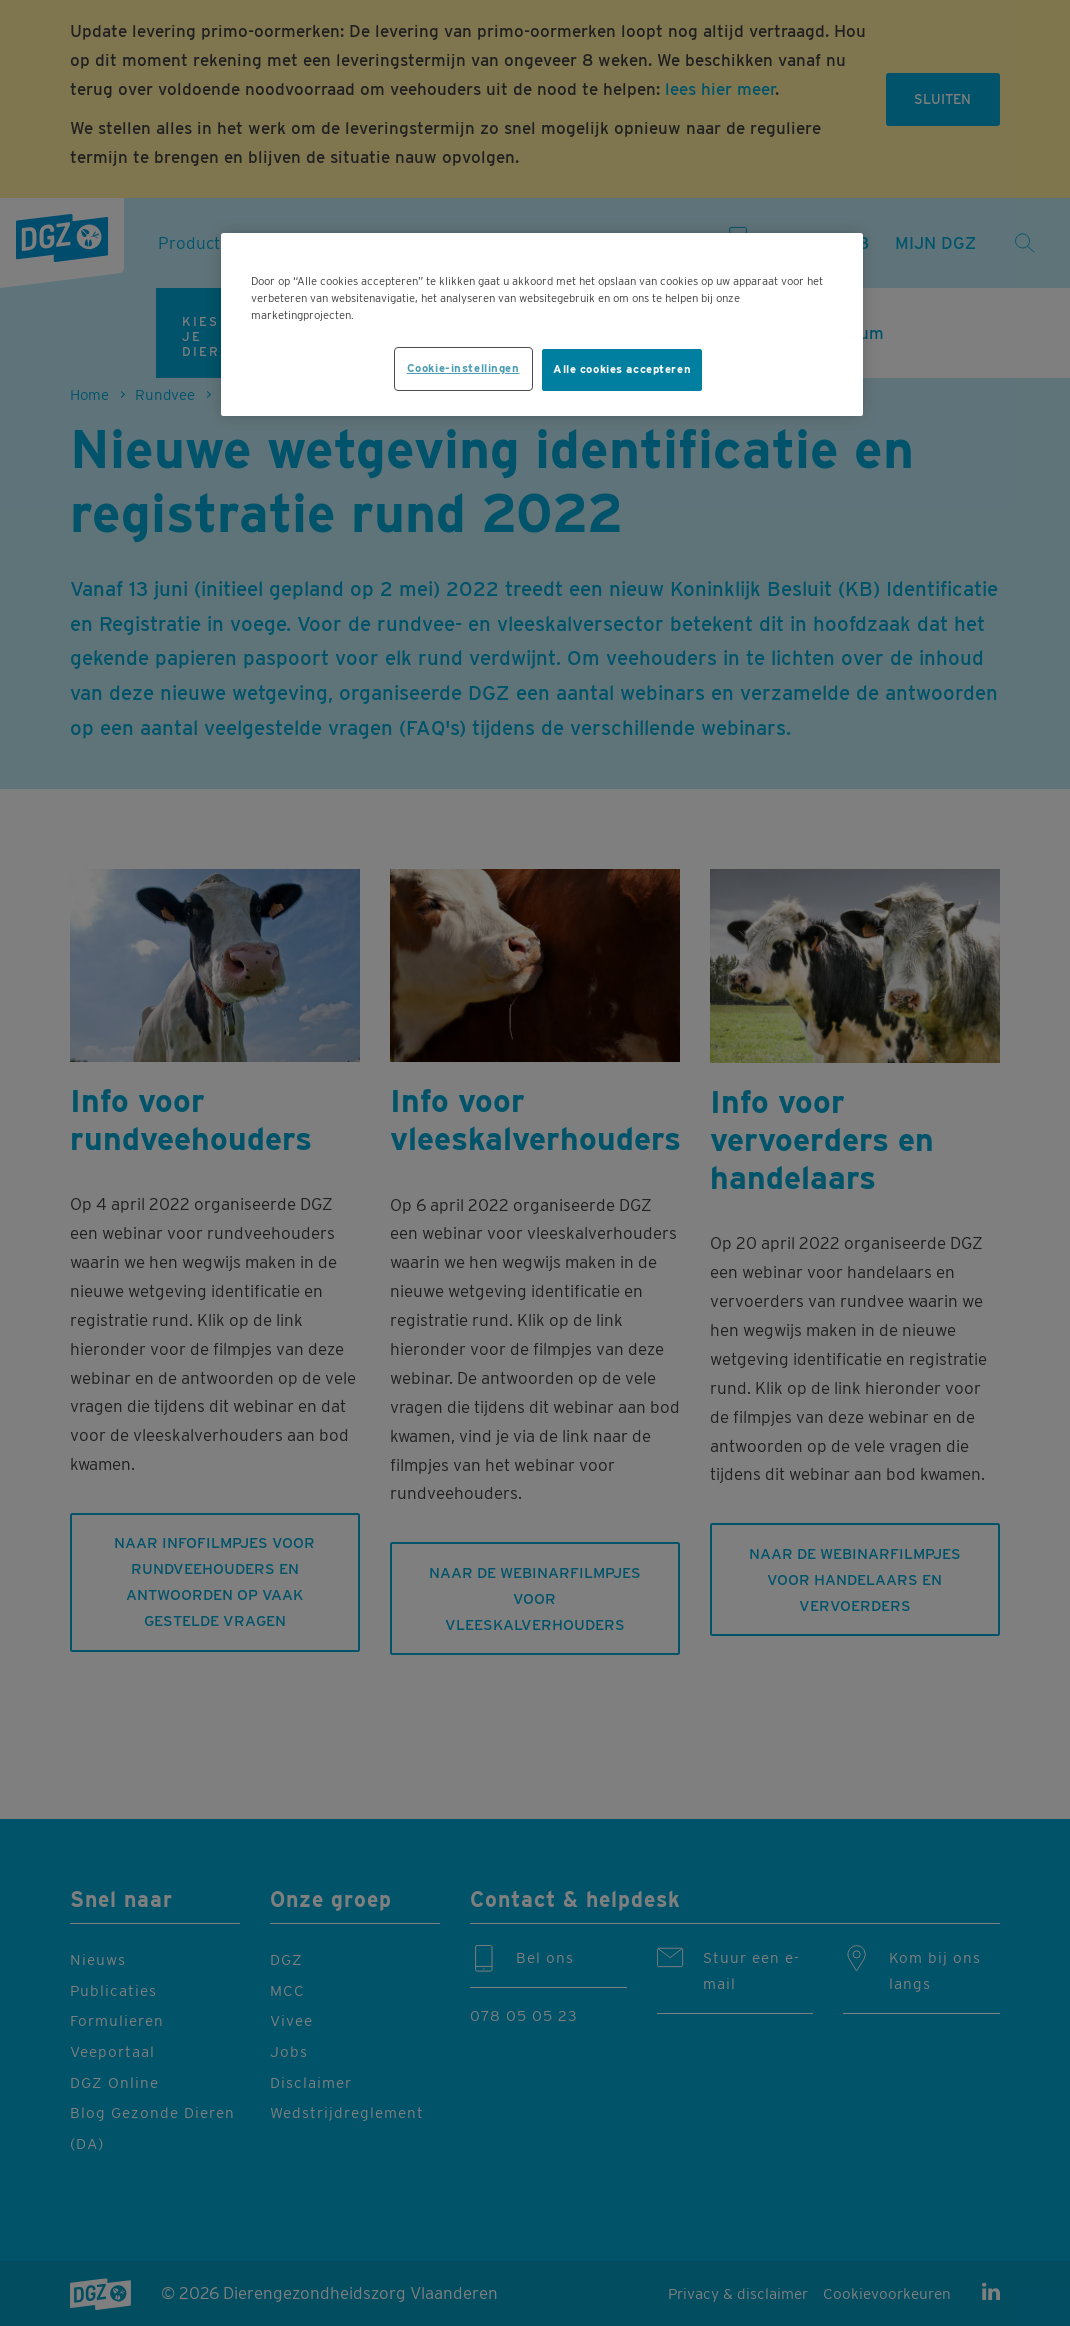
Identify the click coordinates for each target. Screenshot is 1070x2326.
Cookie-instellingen (463, 368)
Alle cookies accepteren (622, 369)
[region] (542, 324)
